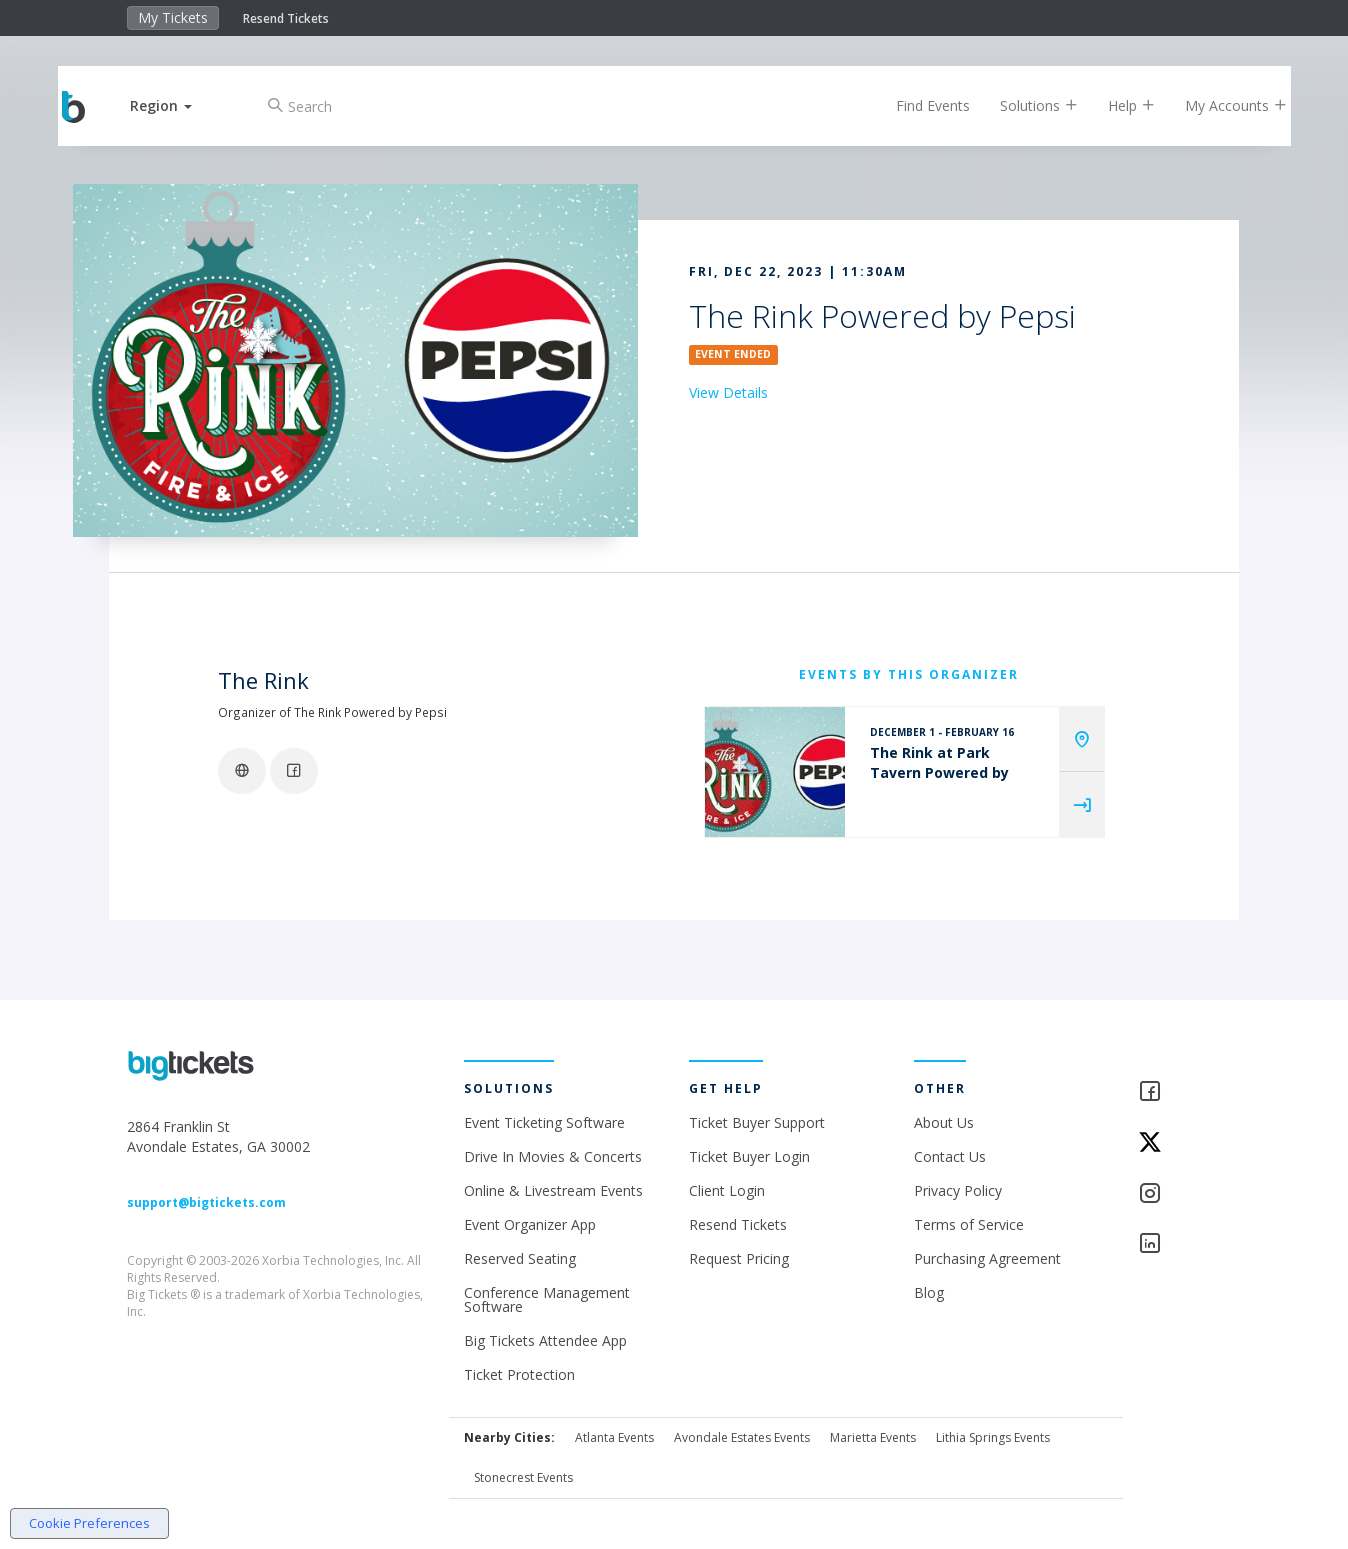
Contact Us (950, 1156)
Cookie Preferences (89, 1523)
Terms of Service (969, 1224)
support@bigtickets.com (206, 1202)
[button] (177, 105)
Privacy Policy (958, 1190)
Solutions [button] (1024, 105)
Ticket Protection (519, 1374)
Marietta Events (873, 1437)
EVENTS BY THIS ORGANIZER (909, 674)
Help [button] (1116, 105)
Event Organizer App (530, 1224)
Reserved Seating (520, 1258)
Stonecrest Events (523, 1477)
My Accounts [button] (1221, 105)
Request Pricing (739, 1258)
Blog (929, 1292)
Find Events (918, 105)
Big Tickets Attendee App (545, 1340)
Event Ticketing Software (544, 1122)
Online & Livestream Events (553, 1190)
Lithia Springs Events (993, 1437)
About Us (944, 1122)
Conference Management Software (547, 1299)
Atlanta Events (614, 1437)
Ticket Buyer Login (749, 1156)
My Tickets (173, 17)
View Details (728, 392)
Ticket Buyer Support (757, 1122)
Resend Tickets (286, 18)
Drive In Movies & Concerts (553, 1156)
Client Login (727, 1190)
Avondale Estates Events (742, 1437)
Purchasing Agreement (987, 1258)
